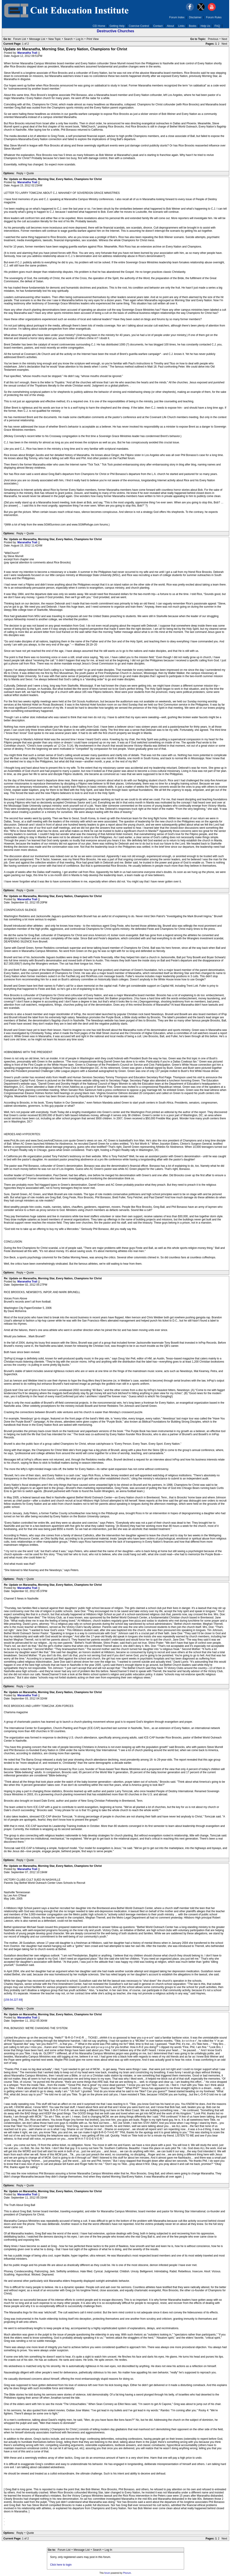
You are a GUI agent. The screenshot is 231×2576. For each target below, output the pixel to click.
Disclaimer (195, 17)
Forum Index (176, 17)
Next (224, 39)
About (170, 26)
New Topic (54, 39)
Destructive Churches (115, 31)
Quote (30, 173)
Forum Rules (214, 17)
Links (181, 26)
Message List (37, 39)
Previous (213, 39)
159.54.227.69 (13, 1999)
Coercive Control (139, 26)
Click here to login (61, 2564)
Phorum (127, 2573)
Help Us (205, 26)
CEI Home (99, 26)
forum (107, 2573)
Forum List (19, 39)
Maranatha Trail (27, 52)
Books (192, 26)
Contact (157, 26)
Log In (79, 39)
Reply (19, 173)
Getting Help (117, 26)
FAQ (217, 26)
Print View (93, 39)
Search (68, 39)
